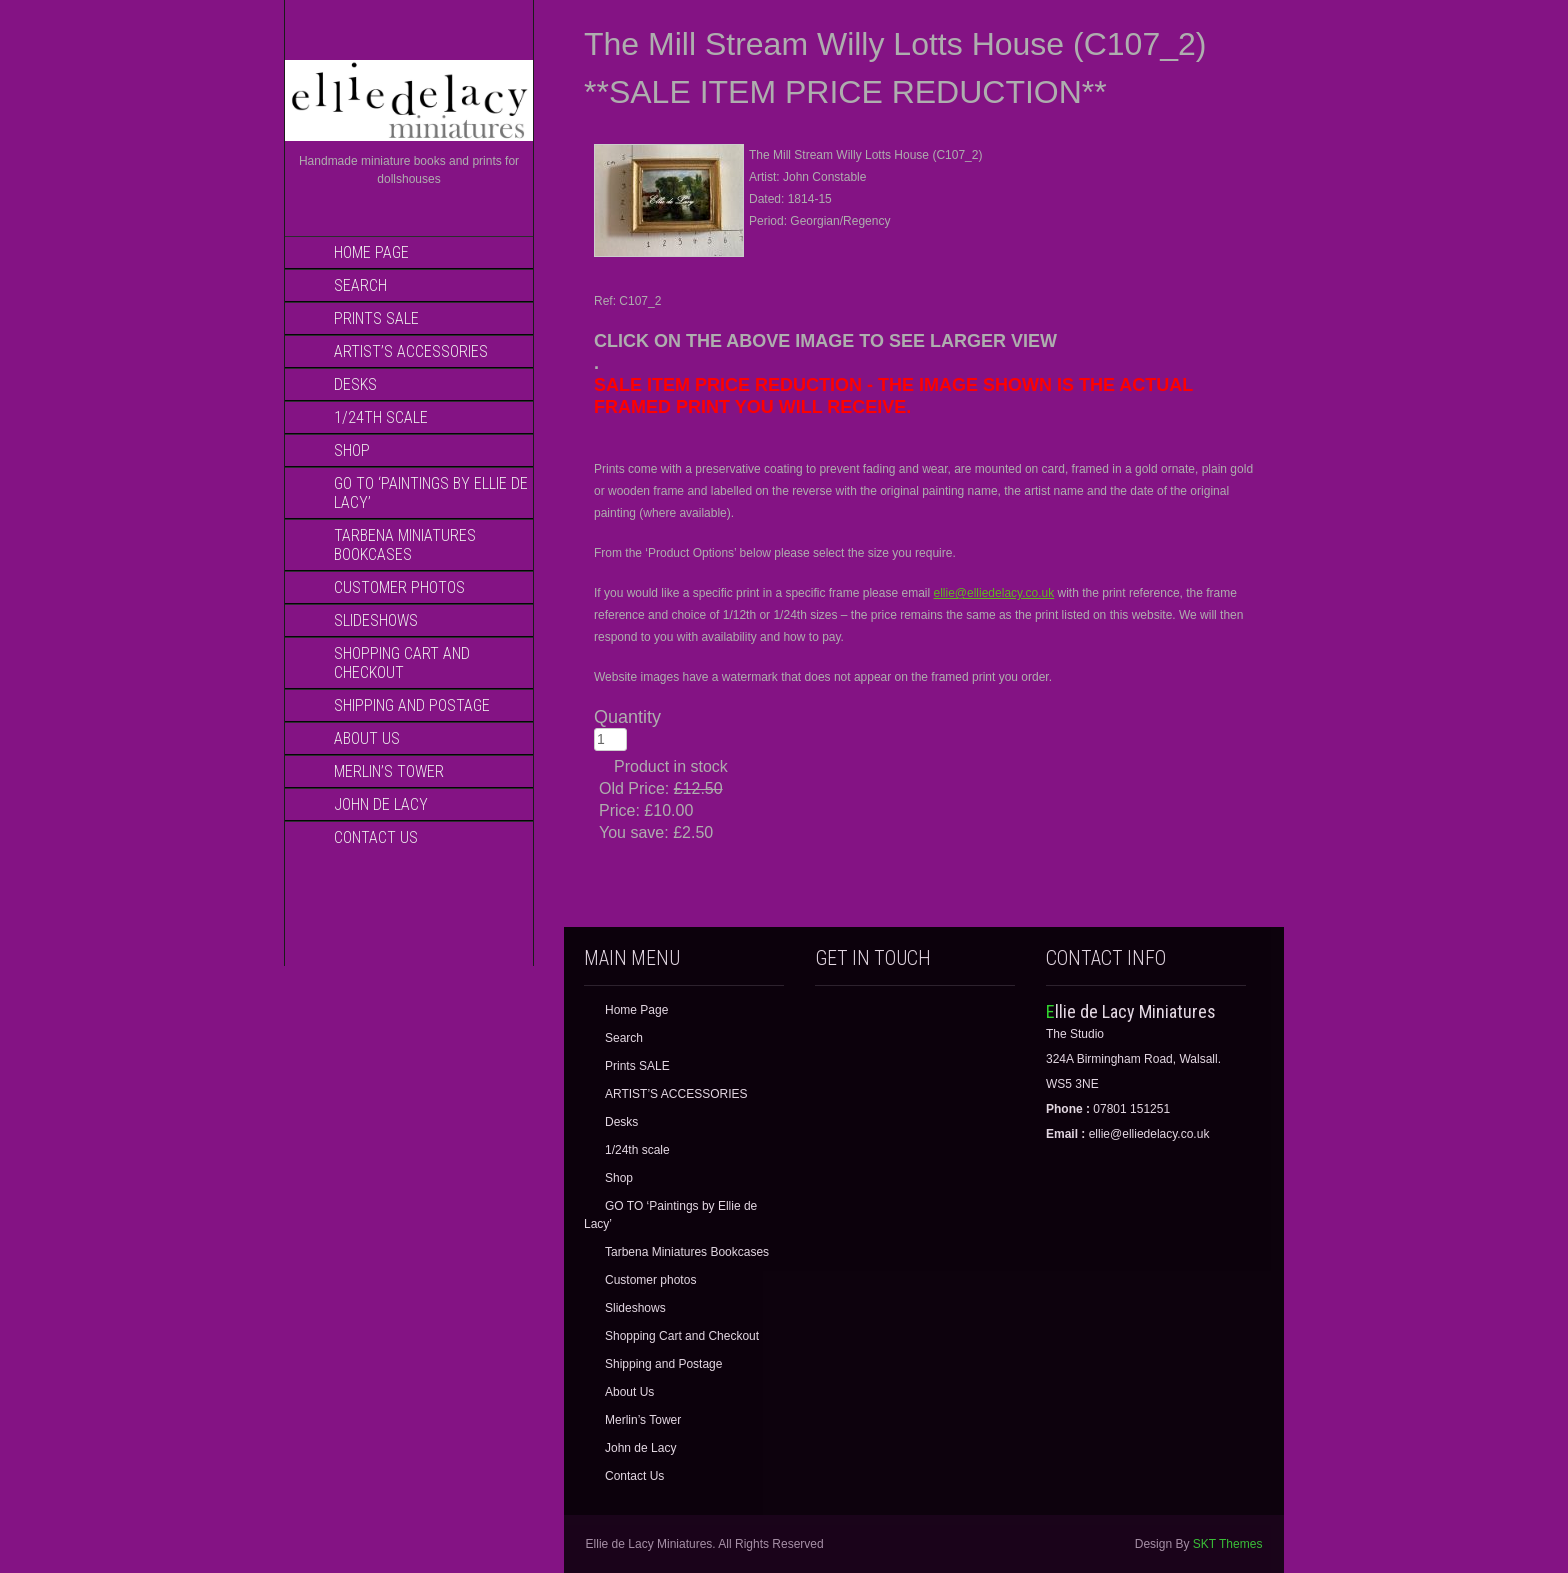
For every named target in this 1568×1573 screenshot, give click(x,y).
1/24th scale (381, 417)
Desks (355, 384)
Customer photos (399, 587)
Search (360, 285)
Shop (352, 450)
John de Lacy (381, 804)
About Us (367, 738)
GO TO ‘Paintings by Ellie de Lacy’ (431, 493)
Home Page (371, 252)
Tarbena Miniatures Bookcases (405, 545)
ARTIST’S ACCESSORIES (411, 351)
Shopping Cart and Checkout (402, 663)
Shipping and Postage (412, 705)
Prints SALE (376, 318)
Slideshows (376, 620)
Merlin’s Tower (389, 771)
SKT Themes (1228, 1544)
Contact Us (376, 837)
